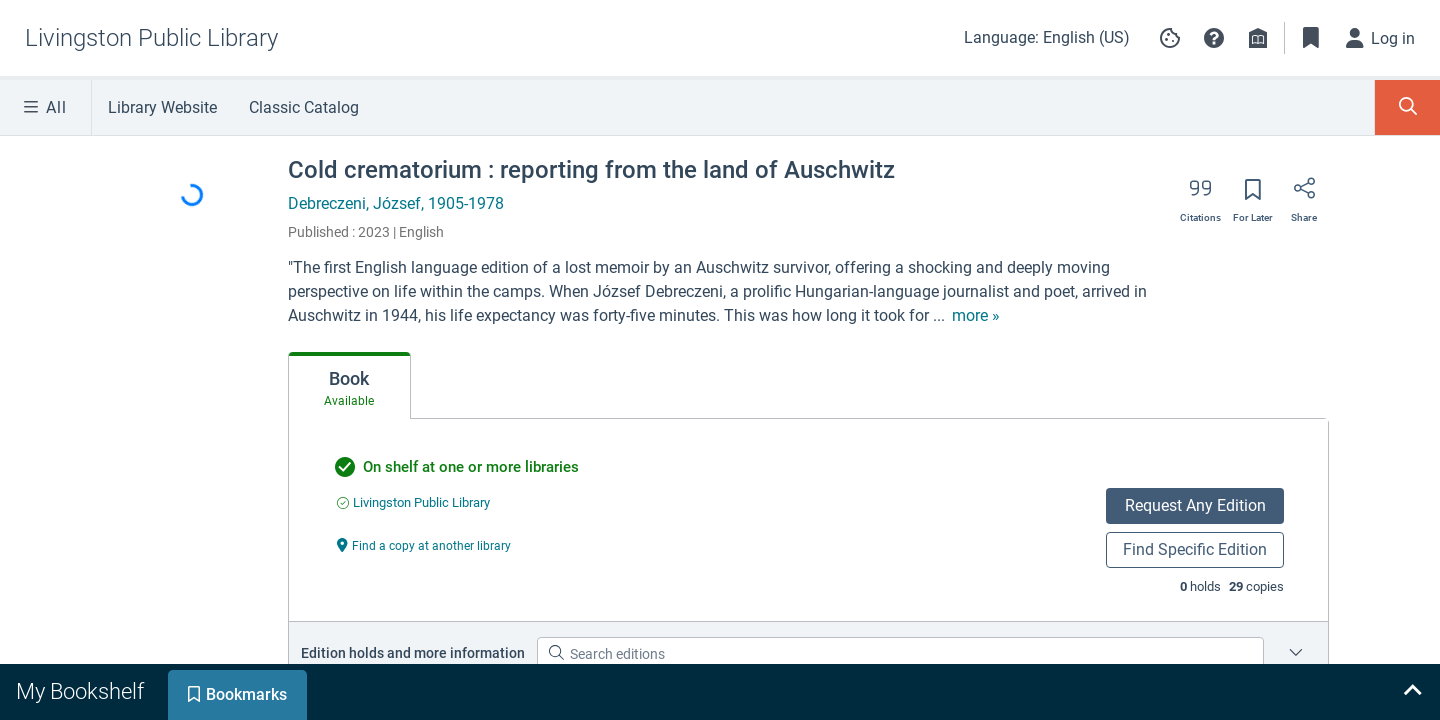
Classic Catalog (304, 107)
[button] (1214, 38)
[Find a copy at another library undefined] (424, 544)
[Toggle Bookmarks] (1311, 38)
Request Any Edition (1195, 505)
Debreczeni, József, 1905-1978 (396, 203)
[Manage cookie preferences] (1170, 38)
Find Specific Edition (1195, 549)
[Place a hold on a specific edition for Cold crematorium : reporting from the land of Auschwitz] (1296, 654)
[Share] (1304, 195)
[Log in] (1381, 38)
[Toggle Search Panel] (1407, 107)
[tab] (349, 386)
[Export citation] (1200, 195)
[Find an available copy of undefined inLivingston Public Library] (413, 502)
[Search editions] (900, 654)
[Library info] (1258, 38)
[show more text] (976, 316)
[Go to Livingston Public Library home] (151, 38)
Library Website (162, 107)
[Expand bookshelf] (1412, 692)
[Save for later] (1253, 196)
